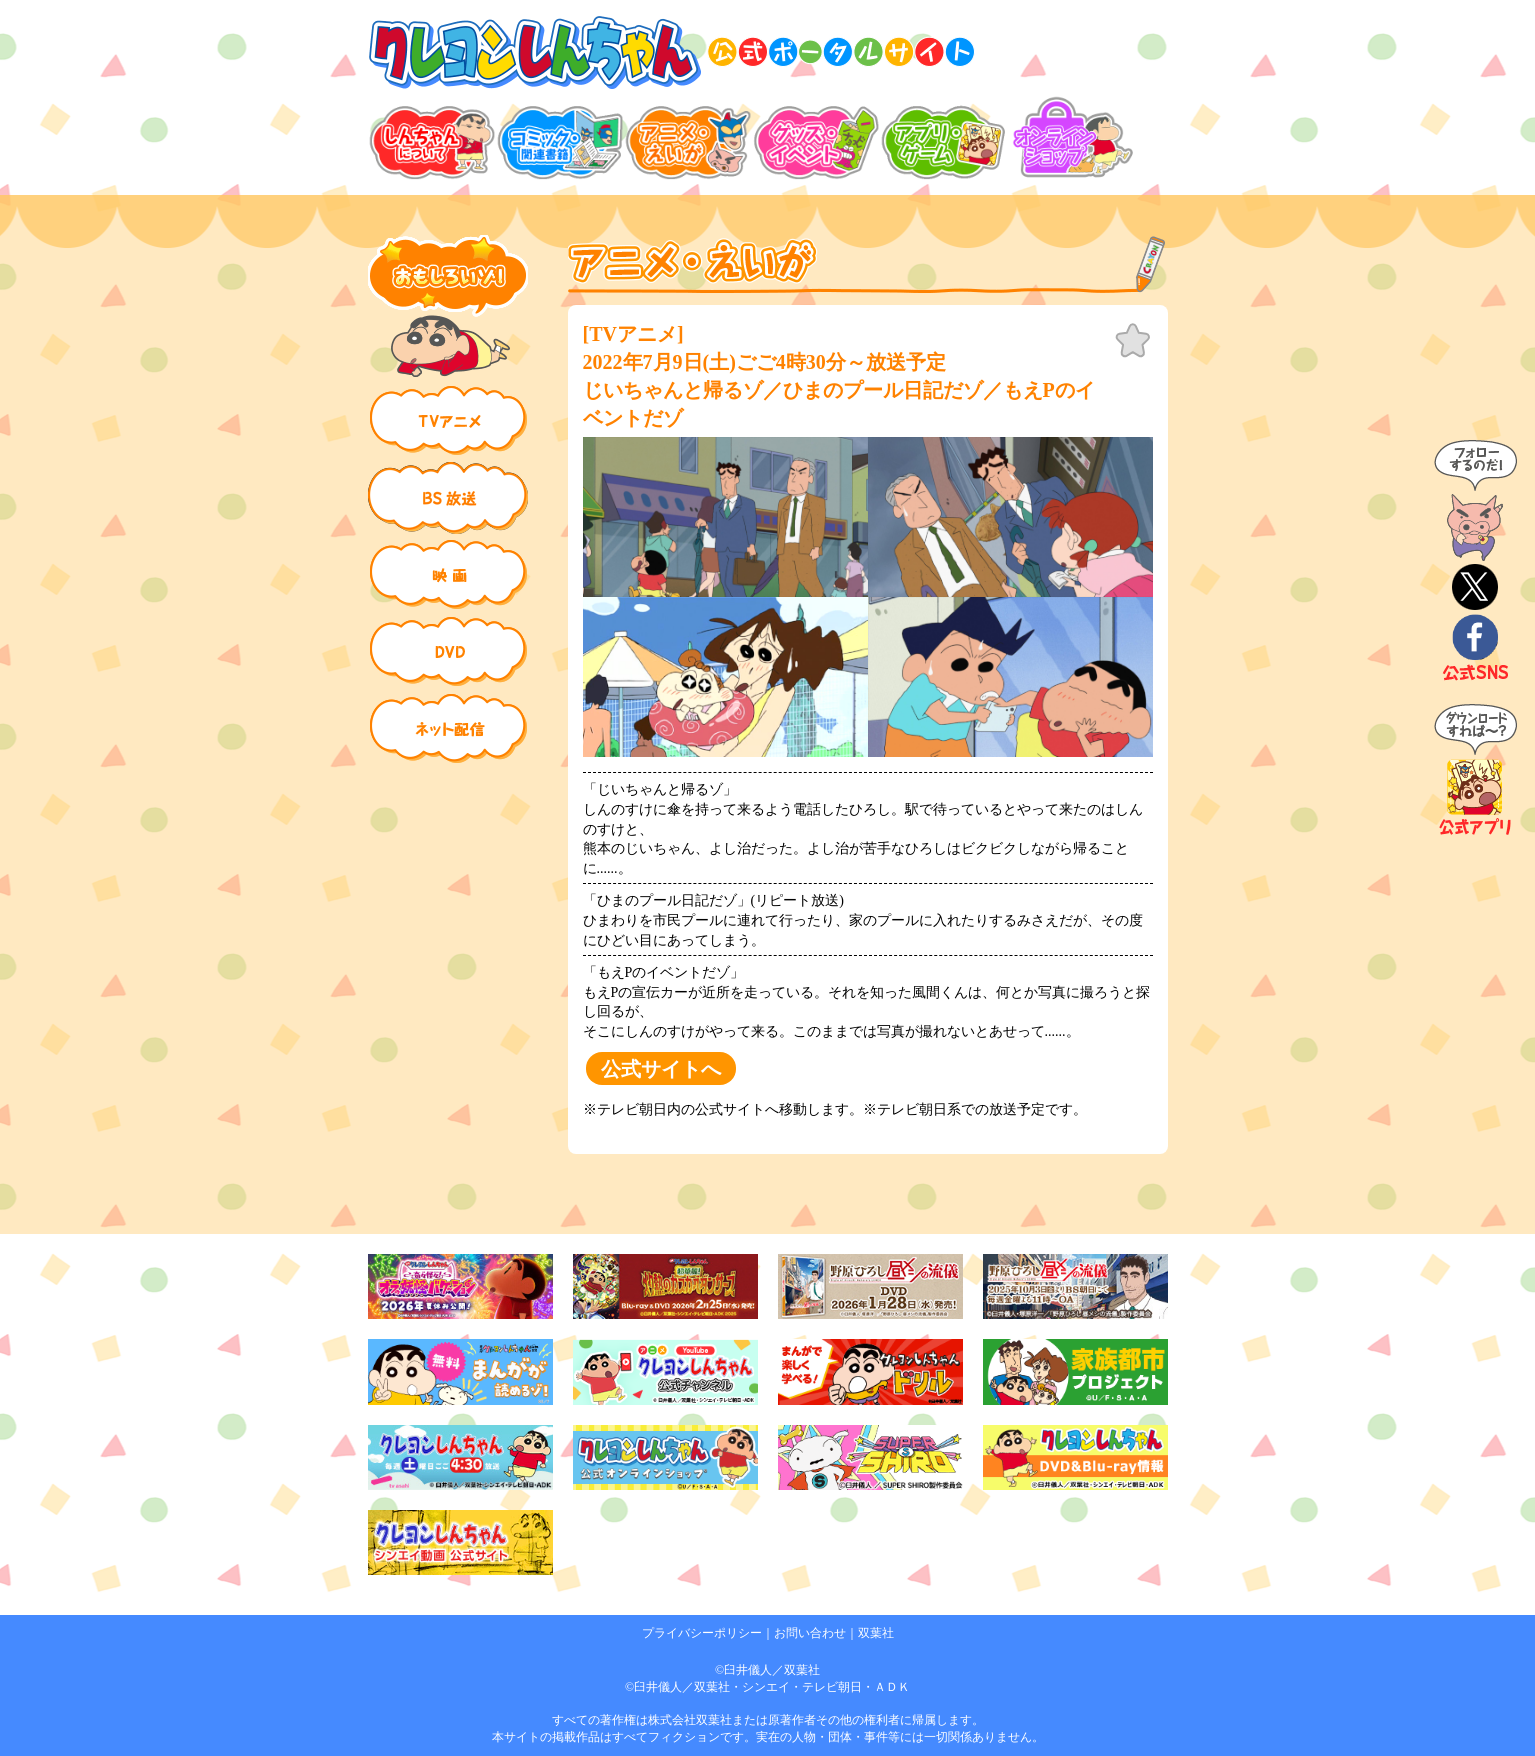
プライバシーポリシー (702, 1633)
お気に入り (1133, 341)
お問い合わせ (810, 1633)
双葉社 (876, 1633)
